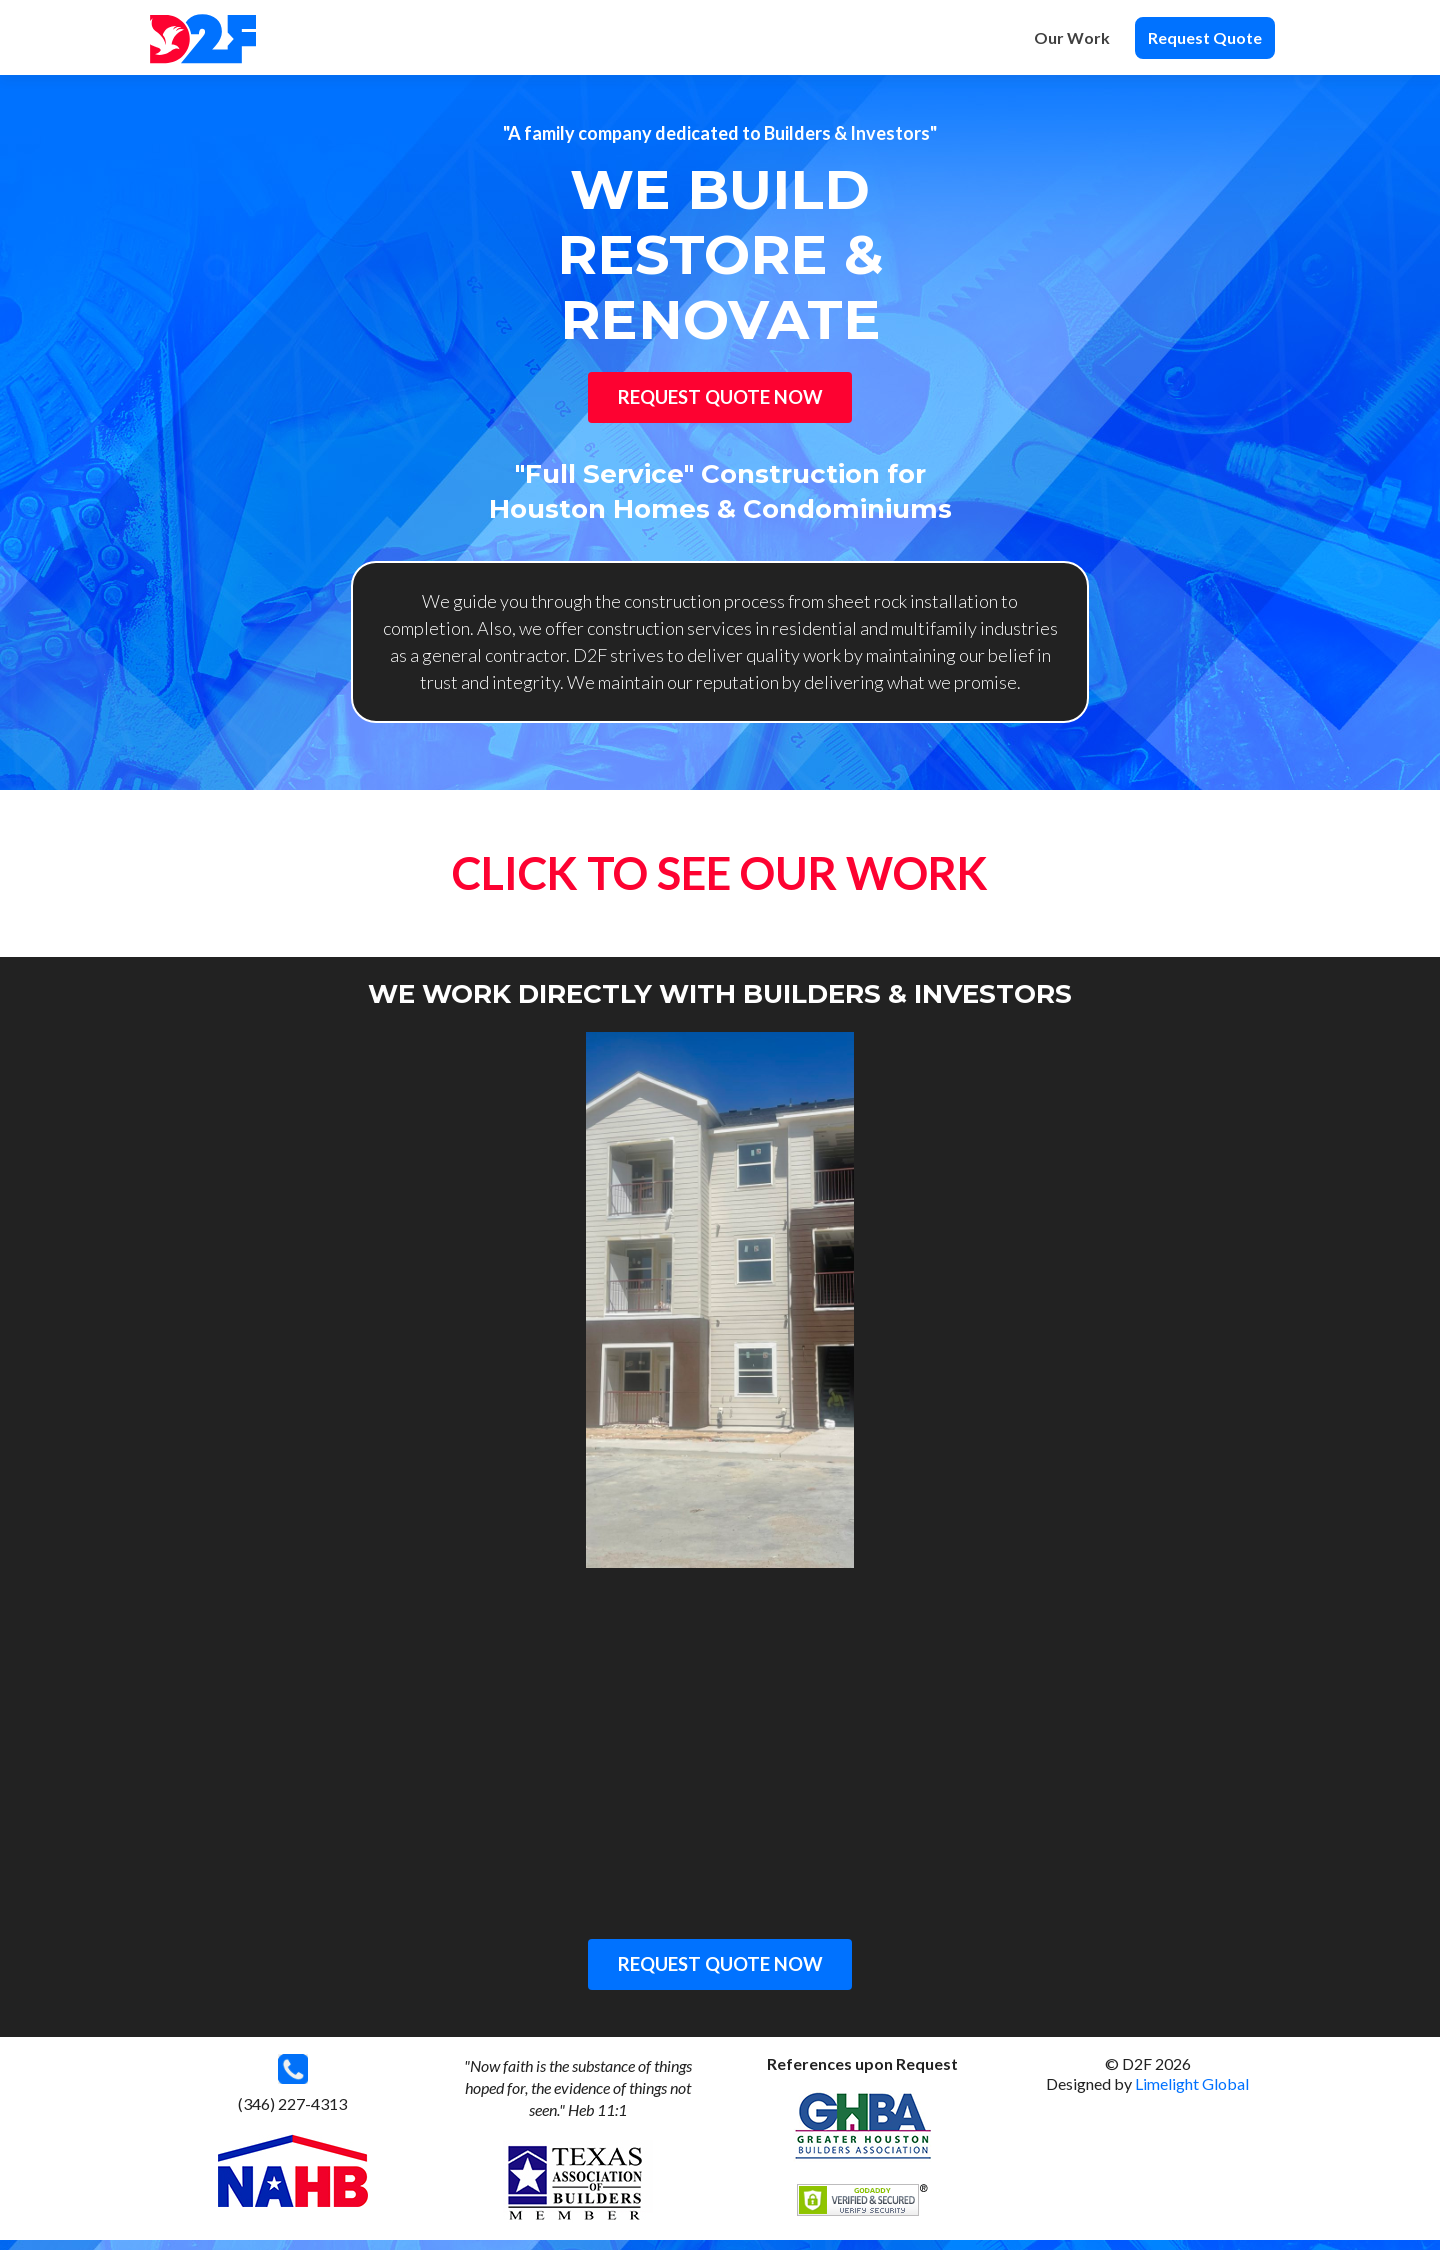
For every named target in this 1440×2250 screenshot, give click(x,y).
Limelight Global (1192, 2093)
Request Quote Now (720, 401)
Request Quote (1205, 37)
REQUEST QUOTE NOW (720, 1973)
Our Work (1072, 37)
